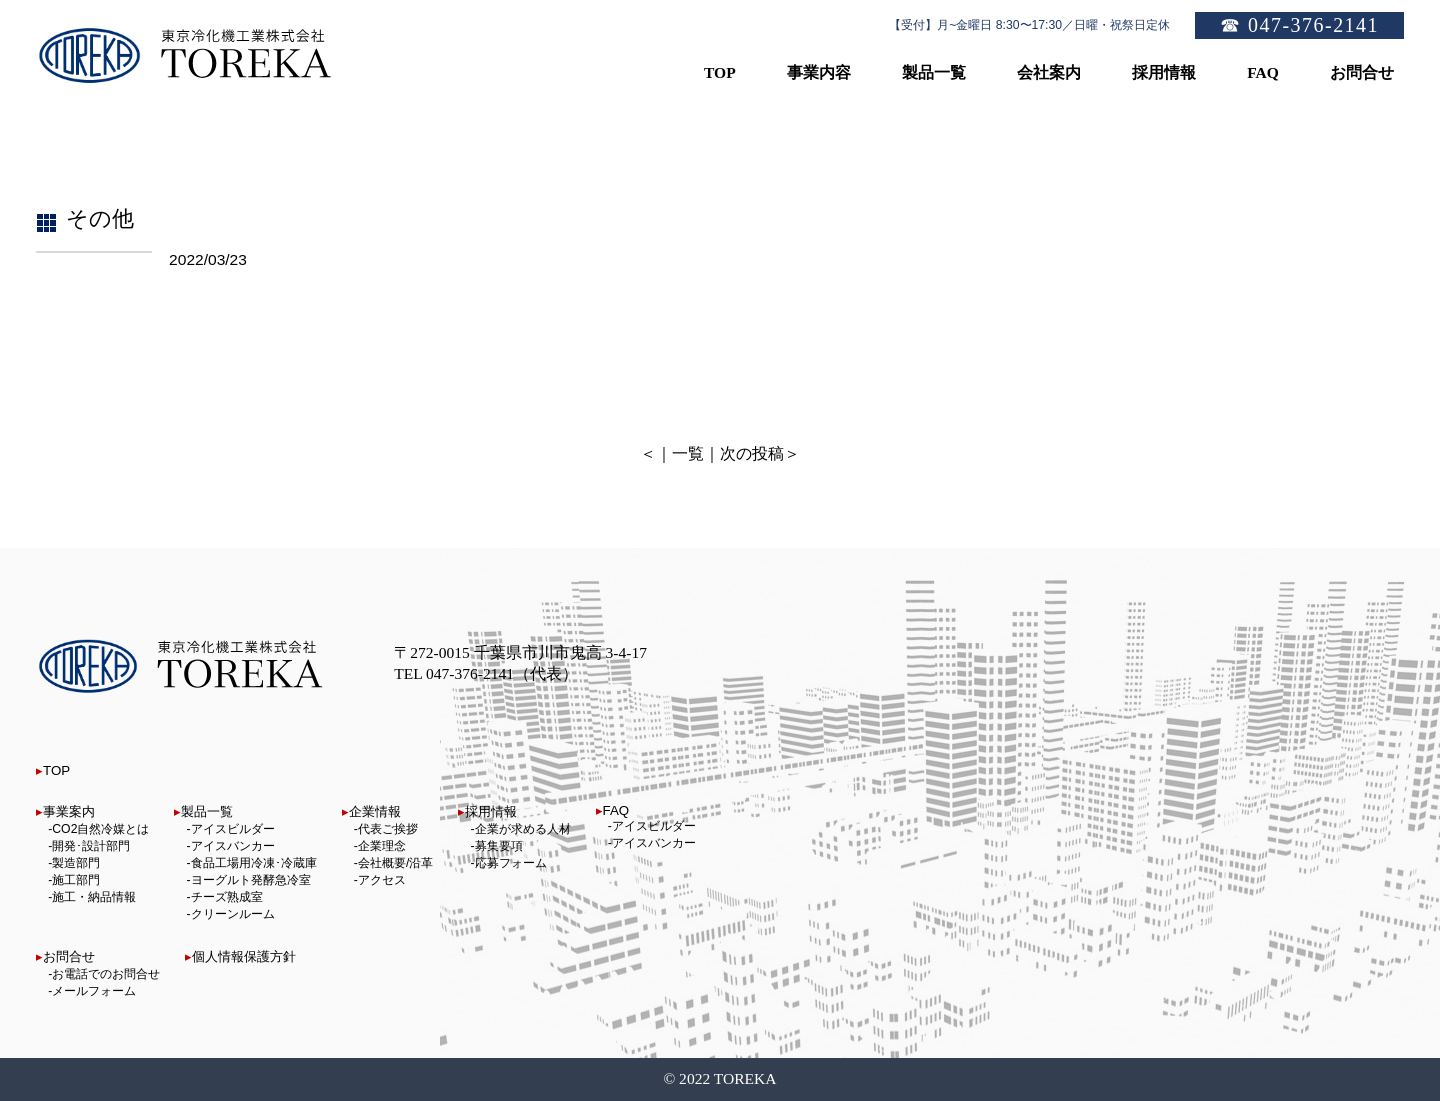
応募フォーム (511, 863)
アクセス (382, 880)
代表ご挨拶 (388, 829)
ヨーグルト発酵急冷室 (251, 880)
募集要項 (499, 846)
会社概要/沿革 (395, 863)
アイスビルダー (233, 829)
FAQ (616, 810)
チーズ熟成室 (227, 897)
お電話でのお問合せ (106, 974)
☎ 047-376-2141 (1299, 25)
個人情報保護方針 (244, 956)
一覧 (688, 453)
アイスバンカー (233, 846)
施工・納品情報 (94, 897)
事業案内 (69, 811)
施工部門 (76, 880)
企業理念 (382, 846)
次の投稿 (752, 453)
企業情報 (375, 811)
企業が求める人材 (523, 829)
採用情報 (491, 811)
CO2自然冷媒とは (100, 829)
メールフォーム (94, 991)
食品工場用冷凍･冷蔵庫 (254, 863)
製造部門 (76, 863)
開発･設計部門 (91, 846)
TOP (56, 770)
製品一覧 (207, 811)
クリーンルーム (233, 914)
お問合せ (69, 956)
